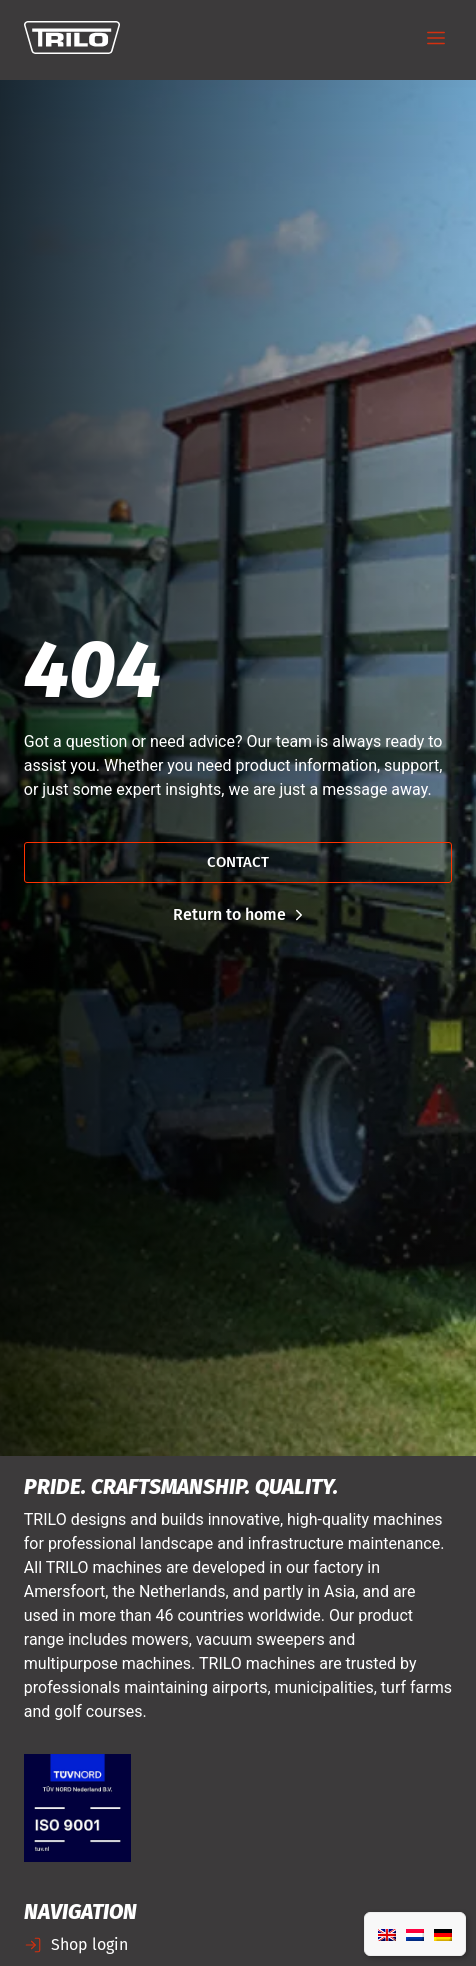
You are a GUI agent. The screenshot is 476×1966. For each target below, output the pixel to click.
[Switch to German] (443, 1934)
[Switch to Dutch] (415, 1934)
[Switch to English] (387, 1934)
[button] (435, 39)
